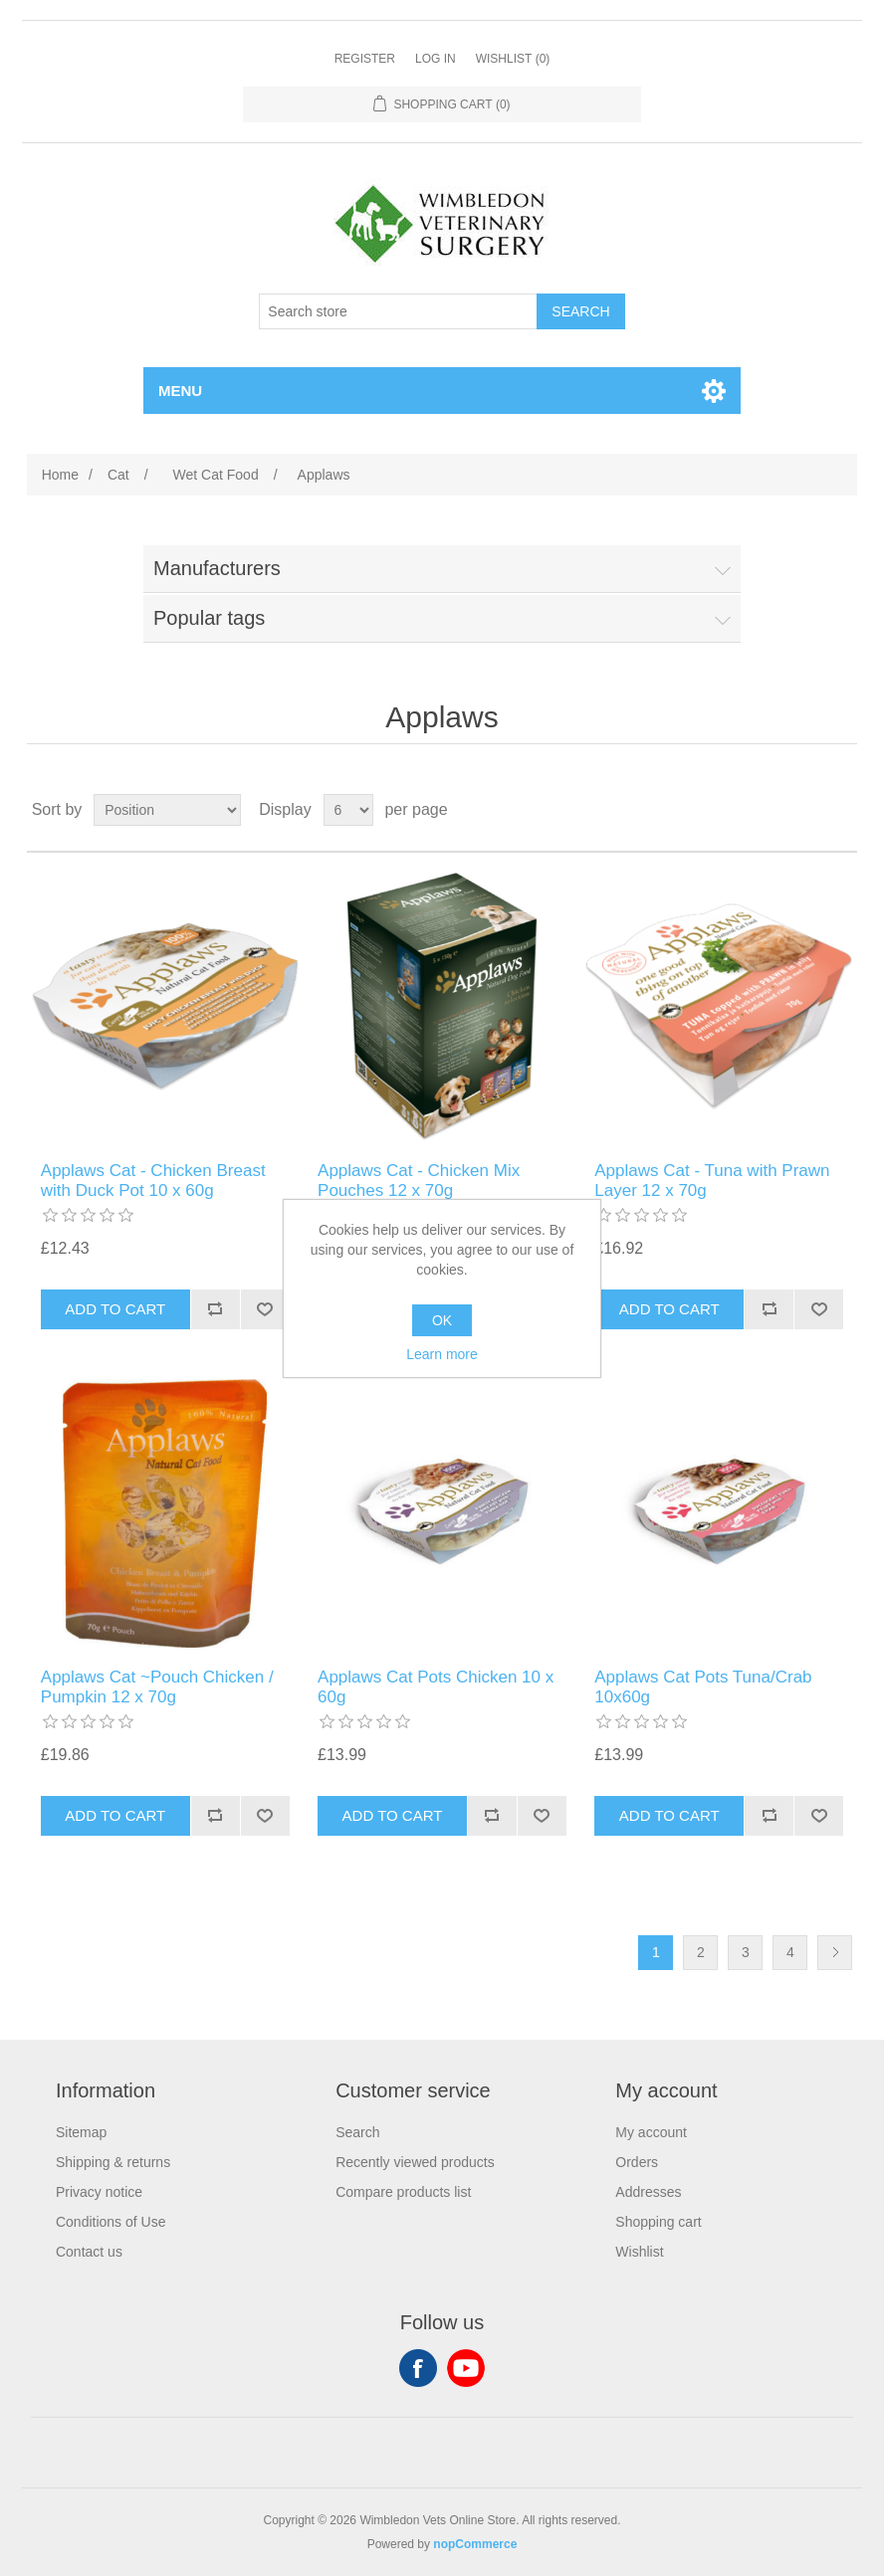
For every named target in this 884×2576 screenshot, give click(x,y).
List (840, 810)
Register (364, 59)
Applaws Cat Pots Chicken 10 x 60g (435, 1687)
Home (60, 475)
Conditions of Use (111, 2222)
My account (651, 2132)
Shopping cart (658, 2222)
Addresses (648, 2192)
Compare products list (403, 2192)
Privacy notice (99, 2192)
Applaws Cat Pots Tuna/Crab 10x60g (702, 1687)
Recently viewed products (415, 2162)
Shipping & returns (113, 2162)
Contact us (89, 2252)
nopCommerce (475, 2544)
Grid (804, 810)
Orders (636, 2162)
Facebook (418, 2368)
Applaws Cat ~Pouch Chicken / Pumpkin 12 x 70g (157, 1687)
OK (442, 1320)
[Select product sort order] (167, 810)
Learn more (442, 1354)
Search (357, 2132)
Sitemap (81, 2132)
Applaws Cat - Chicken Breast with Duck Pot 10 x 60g (153, 1180)
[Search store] (398, 311)
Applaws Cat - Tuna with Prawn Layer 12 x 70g (711, 1180)
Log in (435, 59)
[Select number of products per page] (348, 810)
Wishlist (639, 2252)
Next (834, 1952)
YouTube (466, 2368)
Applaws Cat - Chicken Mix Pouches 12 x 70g (419, 1180)
